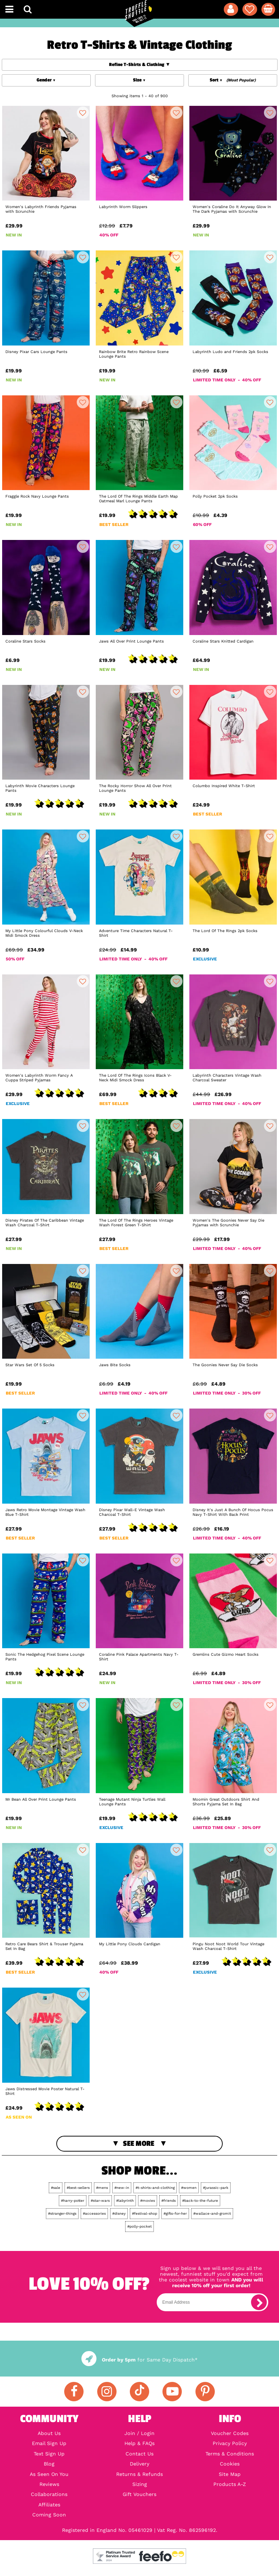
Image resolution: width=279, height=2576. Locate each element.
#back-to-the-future (200, 2200)
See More (138, 2143)
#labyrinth (125, 2200)
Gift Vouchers (139, 2494)
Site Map (230, 2474)
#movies (147, 2200)
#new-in (121, 2187)
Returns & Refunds (139, 2474)
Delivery (139, 2463)
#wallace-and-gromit (212, 2213)
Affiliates (49, 2504)
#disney (119, 2213)
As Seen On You (49, 2474)
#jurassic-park (215, 2187)
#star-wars (100, 2200)
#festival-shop (144, 2213)
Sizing (139, 2484)
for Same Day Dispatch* (139, 2360)
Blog (49, 2463)
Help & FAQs (139, 2443)
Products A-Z (229, 2484)
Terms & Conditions (229, 2453)
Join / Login (139, 2433)
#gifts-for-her (175, 2213)
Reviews (49, 2484)
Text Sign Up (49, 2453)
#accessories (94, 2213)
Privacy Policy (230, 2443)
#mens (102, 2187)
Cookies (230, 2463)
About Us (49, 2433)
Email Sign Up (49, 2443)
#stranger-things (62, 2213)
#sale (55, 2187)
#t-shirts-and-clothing (155, 2187)
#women (189, 2187)
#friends (168, 2200)
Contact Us (139, 2453)
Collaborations (49, 2494)
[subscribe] (259, 2302)
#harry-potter (72, 2200)
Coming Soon (49, 2514)
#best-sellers (78, 2187)
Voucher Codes (230, 2433)
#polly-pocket (139, 2226)
